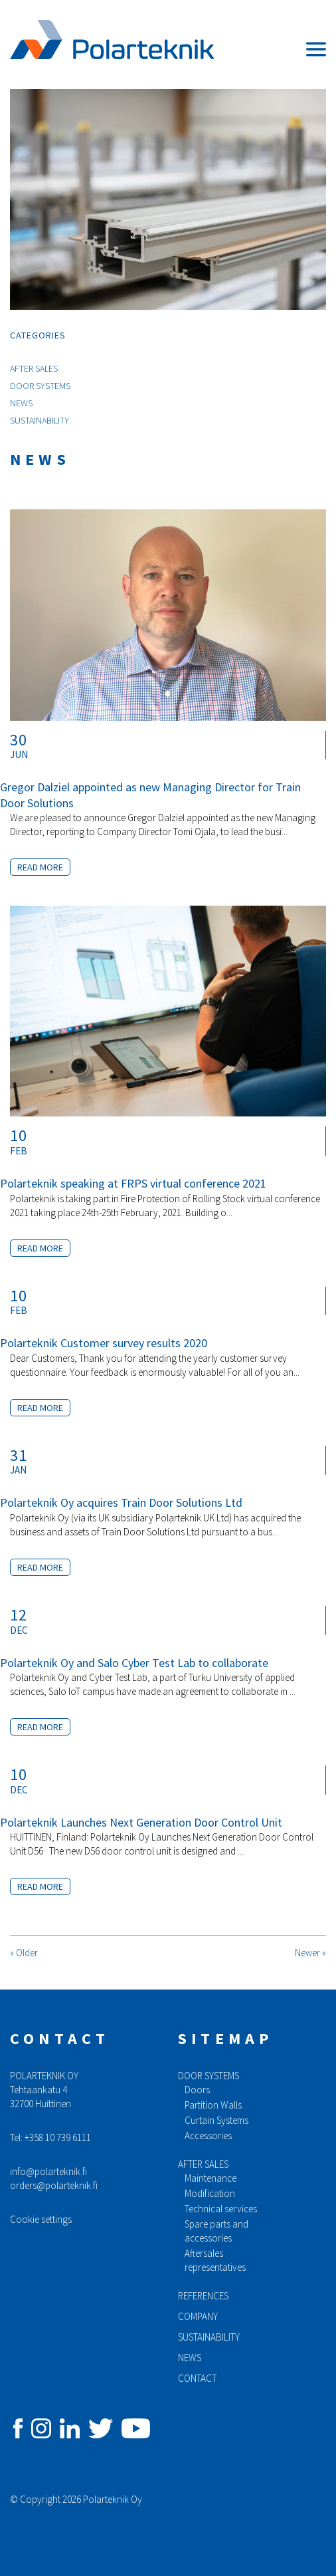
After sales (203, 2164)
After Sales (34, 368)
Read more (40, 867)
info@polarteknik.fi (48, 2171)
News (21, 403)
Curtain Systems (216, 2120)
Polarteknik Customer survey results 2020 (103, 1343)
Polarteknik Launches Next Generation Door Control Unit (141, 1822)
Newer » (310, 1952)
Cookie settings (41, 2219)
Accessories (208, 2135)
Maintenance (210, 2178)
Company (198, 2316)
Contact (197, 2378)
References (203, 2295)
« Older (24, 1952)
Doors (197, 2089)
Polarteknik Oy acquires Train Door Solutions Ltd (121, 1502)
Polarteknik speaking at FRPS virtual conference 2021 (133, 1183)
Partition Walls (213, 2105)
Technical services (221, 2208)
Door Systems (40, 386)
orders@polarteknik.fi (54, 2185)
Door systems (208, 2075)
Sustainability (39, 420)
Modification (210, 2193)
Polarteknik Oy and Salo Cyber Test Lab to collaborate (134, 1662)
